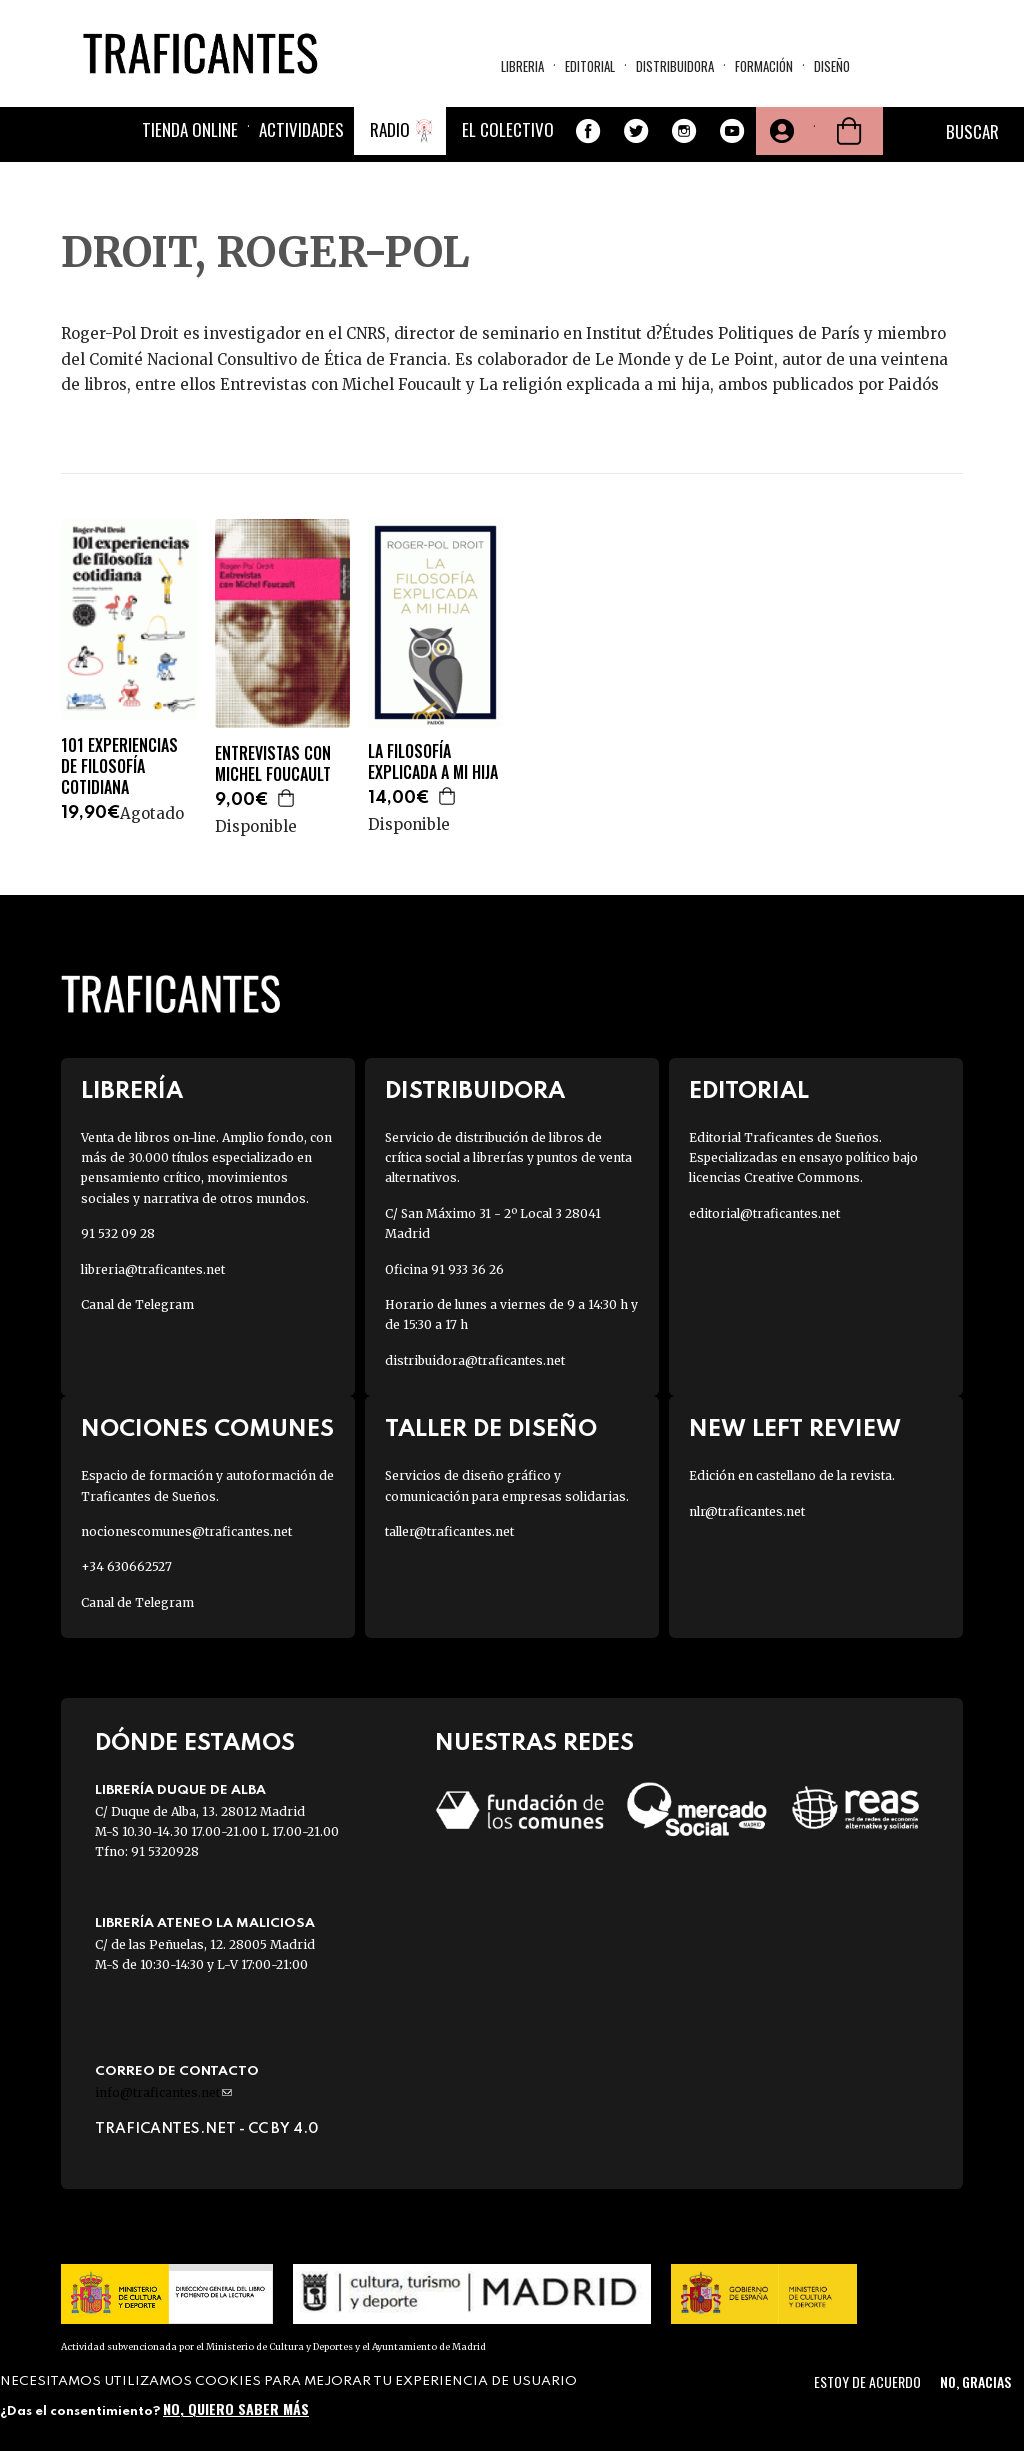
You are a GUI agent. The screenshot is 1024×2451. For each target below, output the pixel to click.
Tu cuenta (780, 131)
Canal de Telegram (137, 1304)
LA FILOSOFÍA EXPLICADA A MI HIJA (433, 762)
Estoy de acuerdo (867, 2381)
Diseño (832, 66)
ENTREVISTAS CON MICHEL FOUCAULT (273, 764)
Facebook (588, 131)
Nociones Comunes (207, 1429)
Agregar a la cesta (287, 798)
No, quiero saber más (236, 2408)
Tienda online (190, 129)
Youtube (732, 131)
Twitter (636, 131)
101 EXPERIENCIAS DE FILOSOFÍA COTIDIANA (119, 766)
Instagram (684, 131)
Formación (764, 66)
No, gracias (975, 2381)
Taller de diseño (491, 1429)
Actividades (301, 129)
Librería (132, 1091)
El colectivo (508, 129)
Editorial (590, 66)
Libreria (522, 66)
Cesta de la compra (849, 131)
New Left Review (795, 1429)
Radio (390, 129)
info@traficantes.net (163, 2092)
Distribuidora (675, 66)
